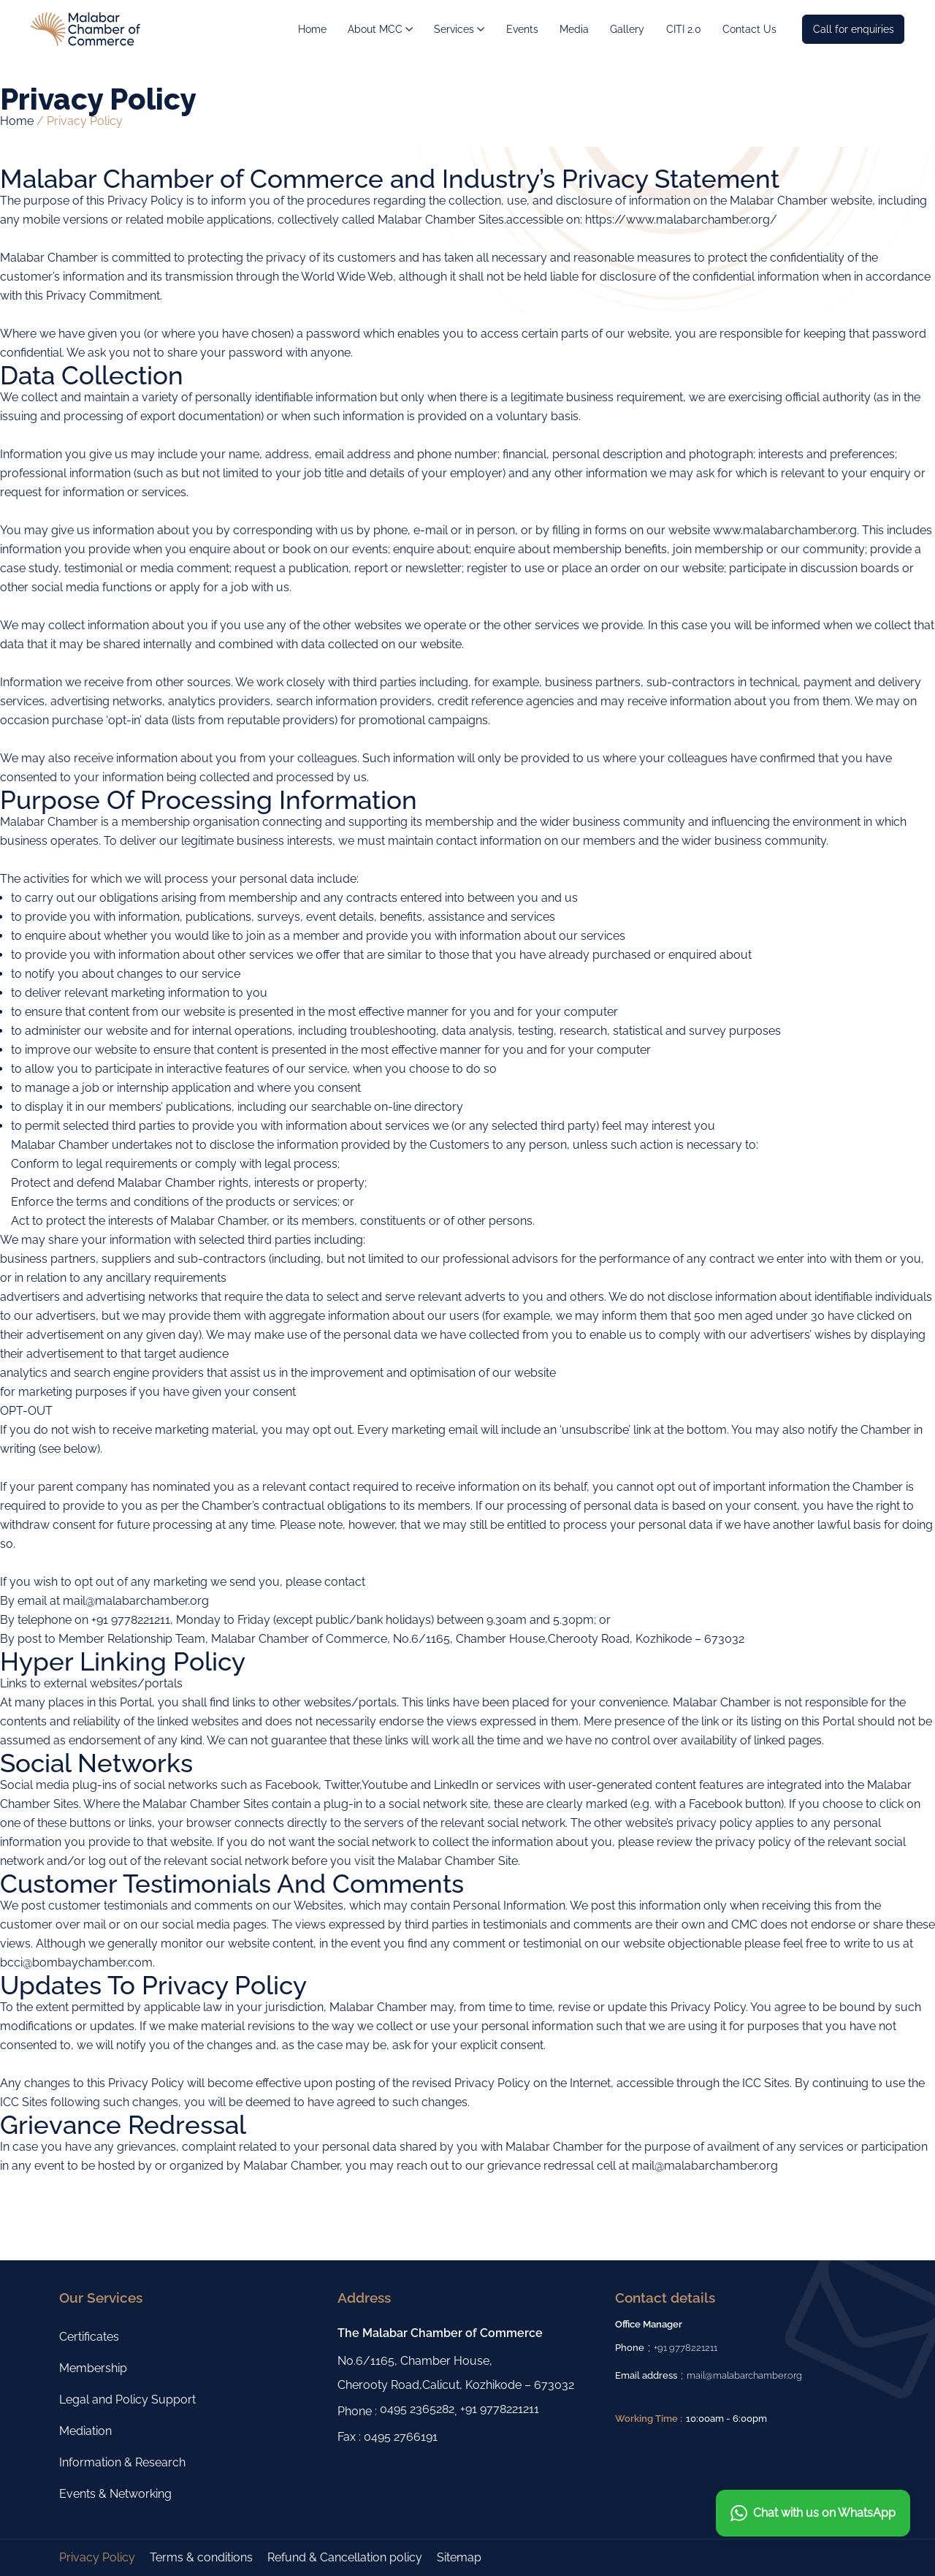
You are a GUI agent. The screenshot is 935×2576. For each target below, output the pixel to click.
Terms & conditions (201, 2557)
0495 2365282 (417, 2409)
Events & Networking (115, 2494)
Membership (93, 2368)
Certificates (89, 2337)
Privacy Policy (97, 2557)
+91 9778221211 (499, 2409)
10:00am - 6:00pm (726, 2418)
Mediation (85, 2431)
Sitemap (459, 2557)
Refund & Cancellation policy (344, 2557)
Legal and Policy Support (127, 2399)
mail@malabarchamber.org (744, 2375)
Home (17, 121)
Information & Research (122, 2462)
